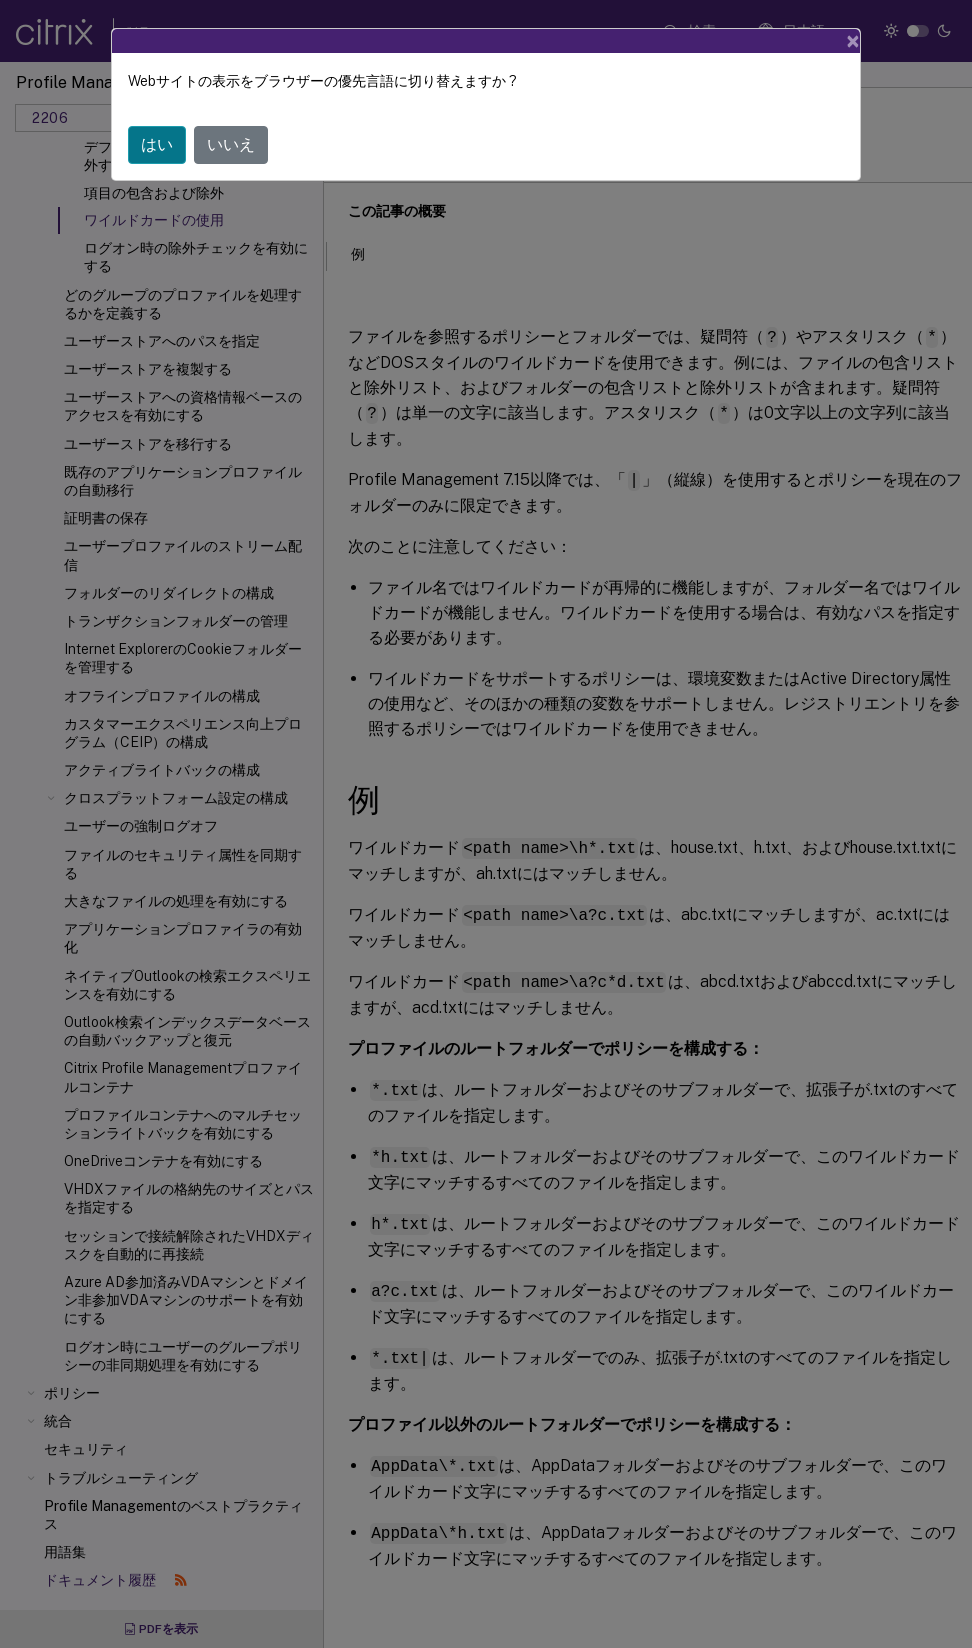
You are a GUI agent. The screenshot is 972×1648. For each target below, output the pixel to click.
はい (157, 144)
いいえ (231, 144)
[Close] (853, 41)
